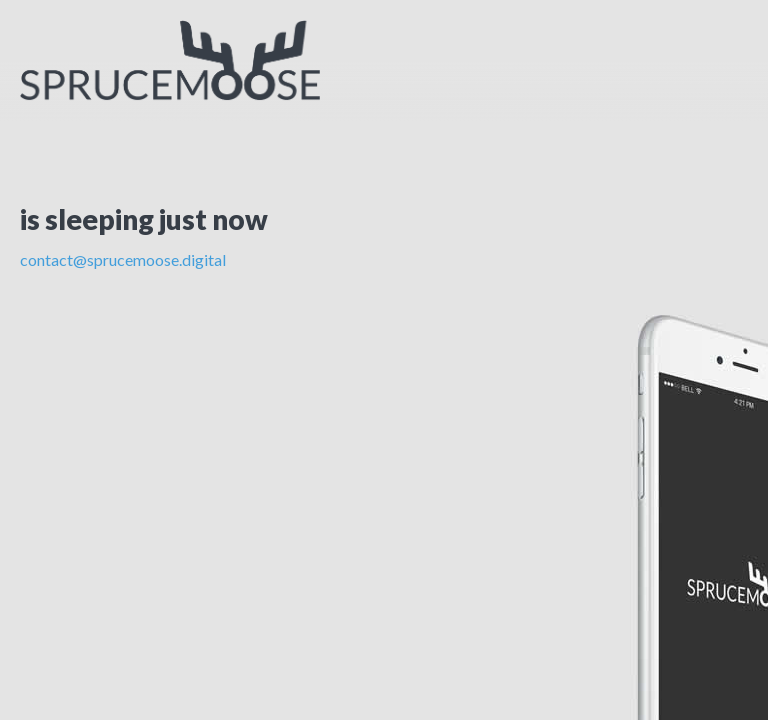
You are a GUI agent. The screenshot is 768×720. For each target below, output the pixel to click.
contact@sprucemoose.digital (123, 259)
